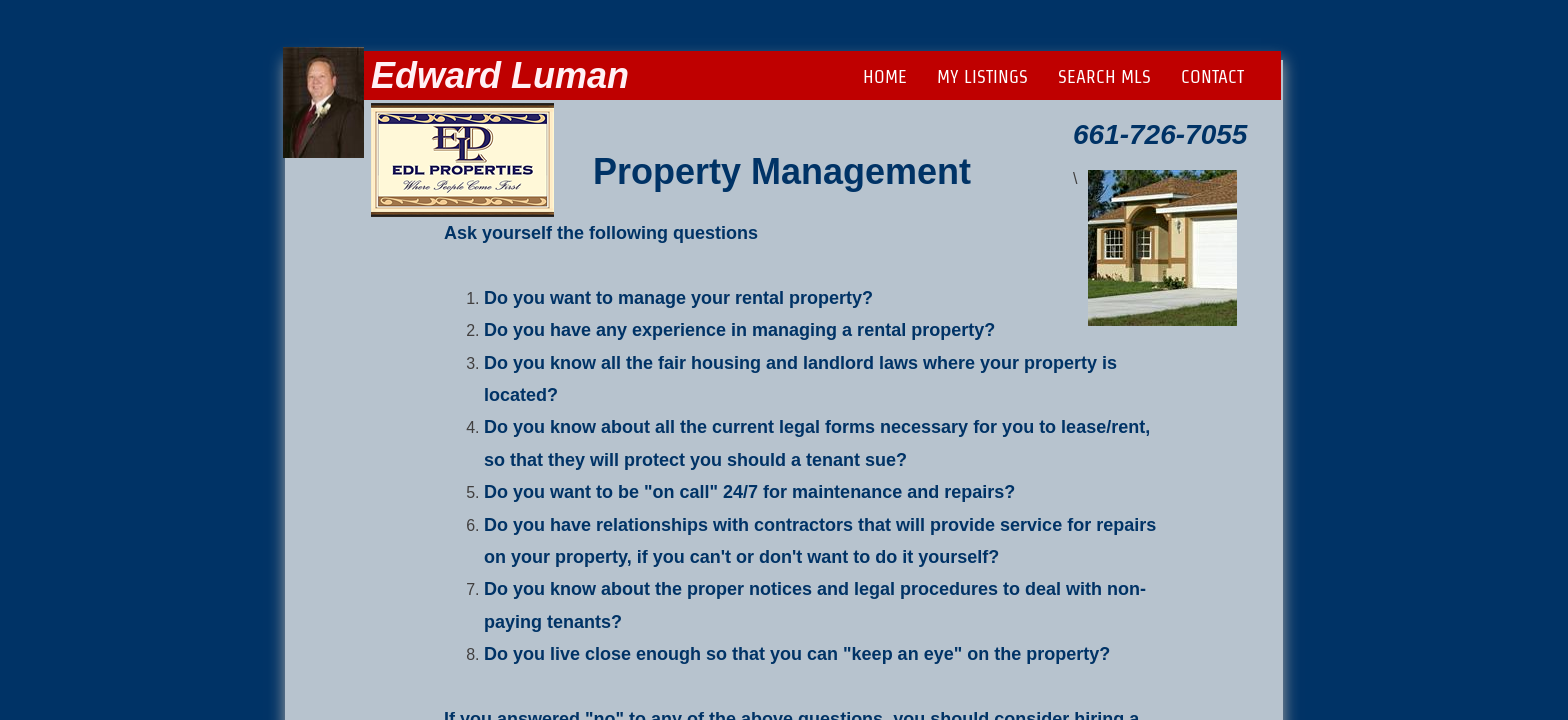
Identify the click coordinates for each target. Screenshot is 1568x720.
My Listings (982, 76)
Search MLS (1104, 76)
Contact (1212, 76)
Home (885, 76)
